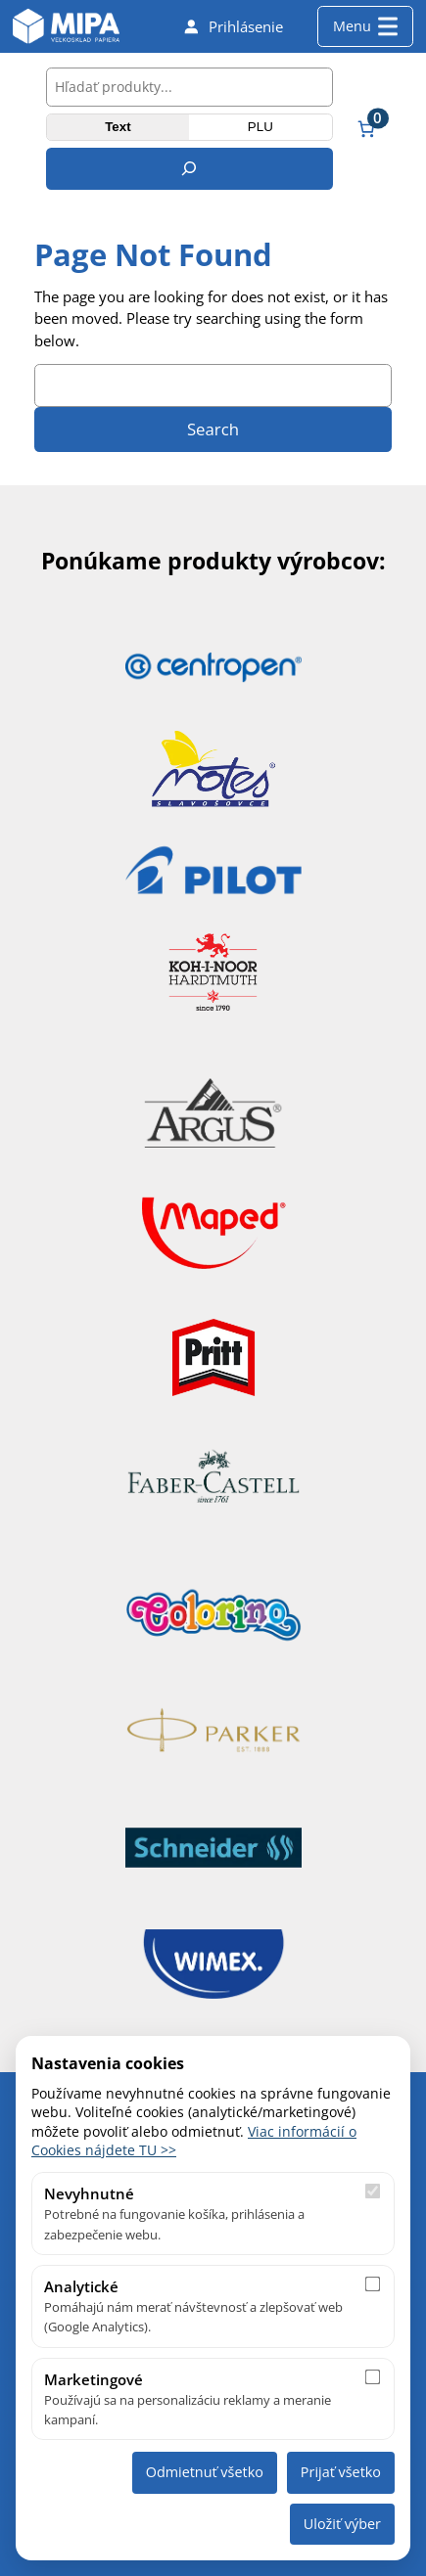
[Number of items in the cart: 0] (366, 128)
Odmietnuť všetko (204, 2472)
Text (117, 126)
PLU (260, 126)
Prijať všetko (341, 2472)
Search (213, 429)
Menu (365, 26)
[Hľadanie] (189, 169)
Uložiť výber (342, 2523)
